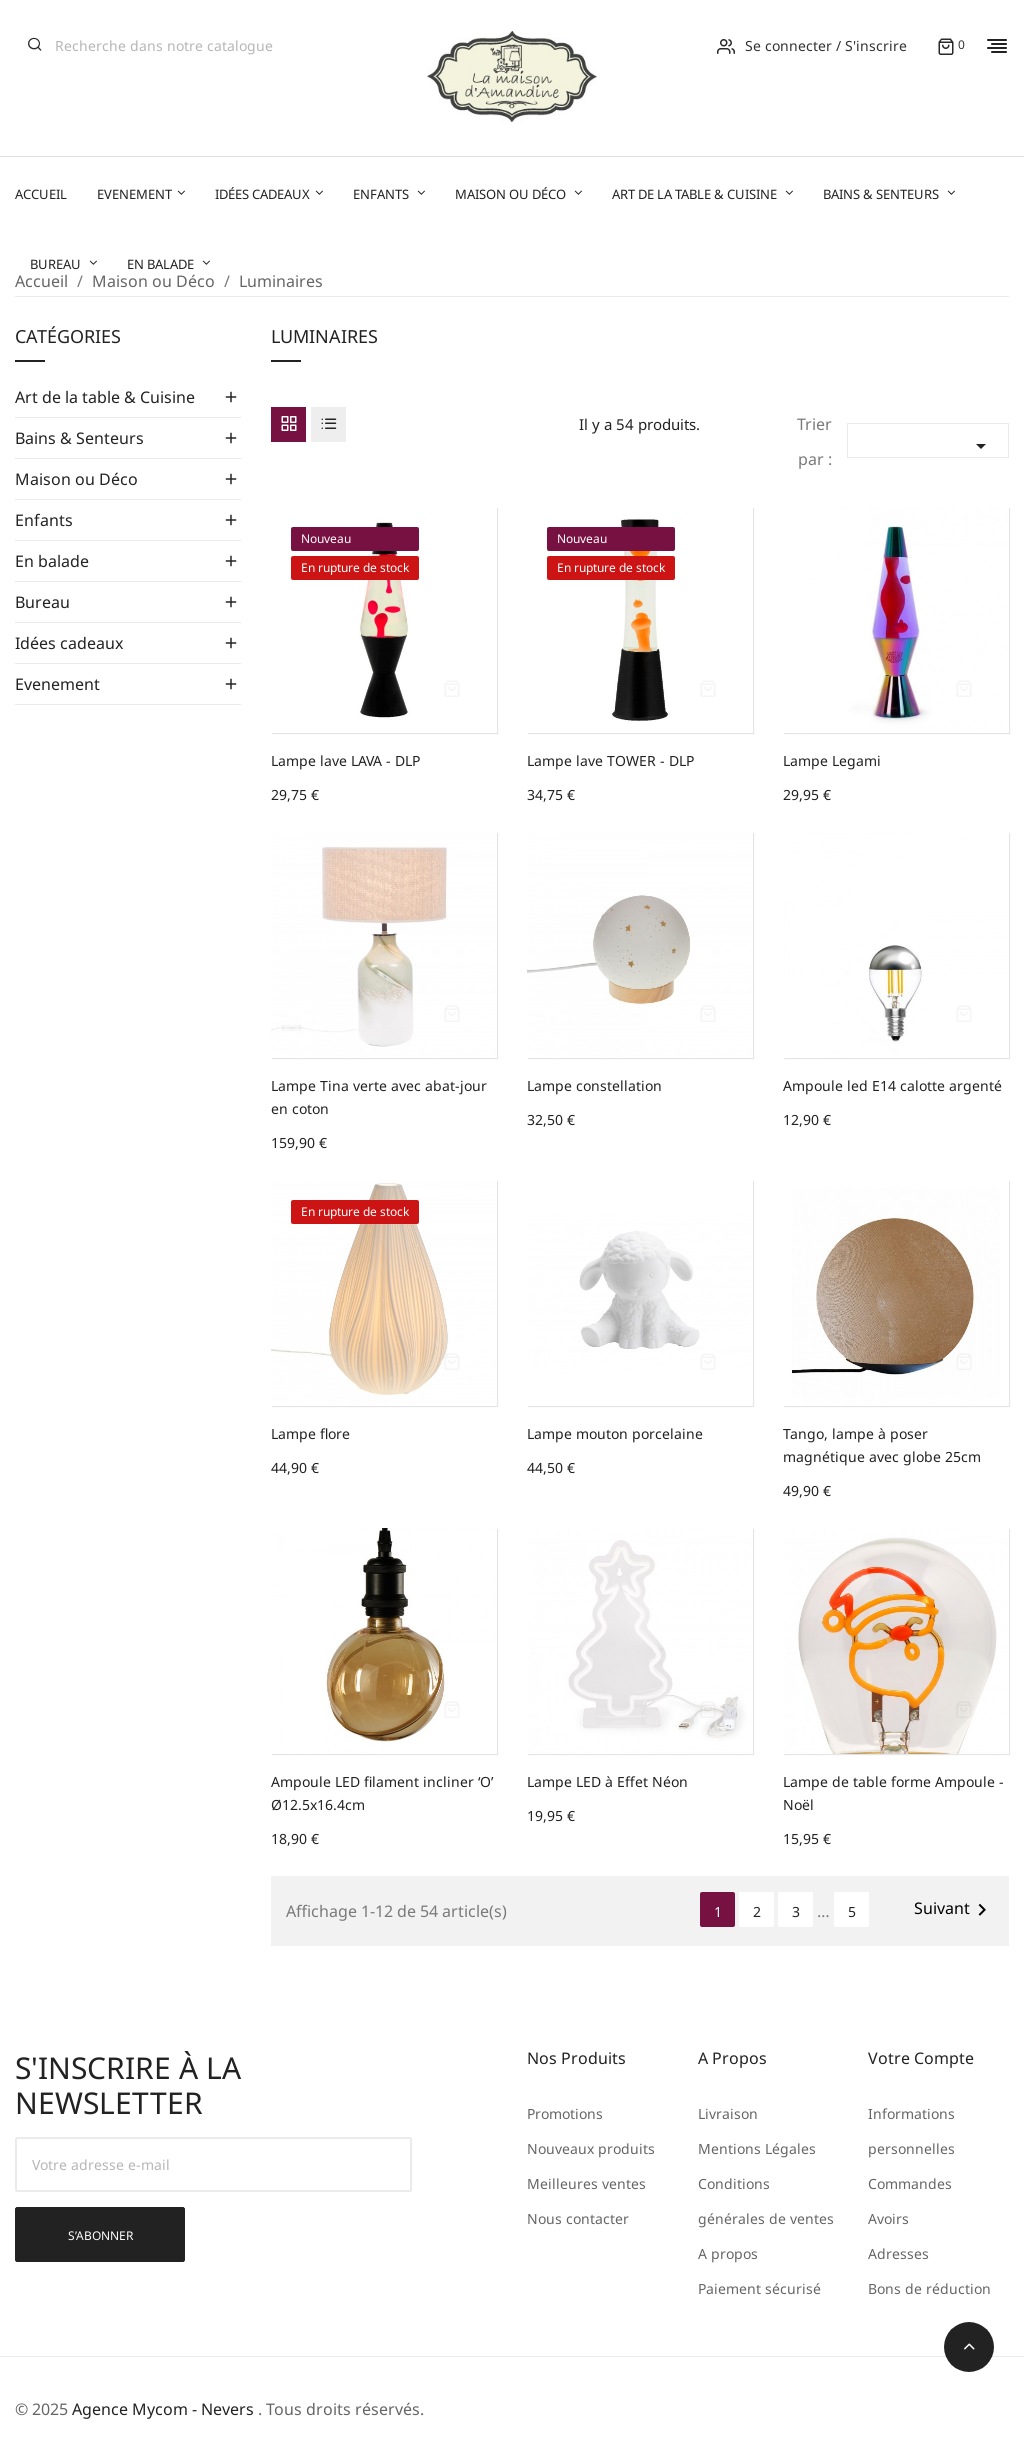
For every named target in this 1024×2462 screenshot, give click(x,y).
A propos (728, 2253)
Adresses (898, 2253)
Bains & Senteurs (79, 438)
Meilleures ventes (586, 2183)
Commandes (910, 2183)
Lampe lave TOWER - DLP (610, 760)
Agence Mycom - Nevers (163, 2409)
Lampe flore (310, 1433)
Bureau (42, 602)
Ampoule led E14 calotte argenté (892, 1085)
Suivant (954, 1909)
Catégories (68, 337)
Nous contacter (578, 2218)
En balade (52, 561)
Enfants (44, 520)
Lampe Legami (832, 760)
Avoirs (888, 2218)
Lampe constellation (594, 1085)
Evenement (57, 684)
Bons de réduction (929, 2288)
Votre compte (921, 2058)
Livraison (728, 2113)
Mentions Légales (757, 2148)
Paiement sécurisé (759, 2288)
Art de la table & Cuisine (105, 397)
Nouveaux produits (591, 2148)
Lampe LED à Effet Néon (607, 1781)
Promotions (565, 2113)
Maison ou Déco (76, 479)
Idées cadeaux (69, 643)
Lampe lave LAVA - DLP (345, 760)
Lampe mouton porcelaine (615, 1433)
